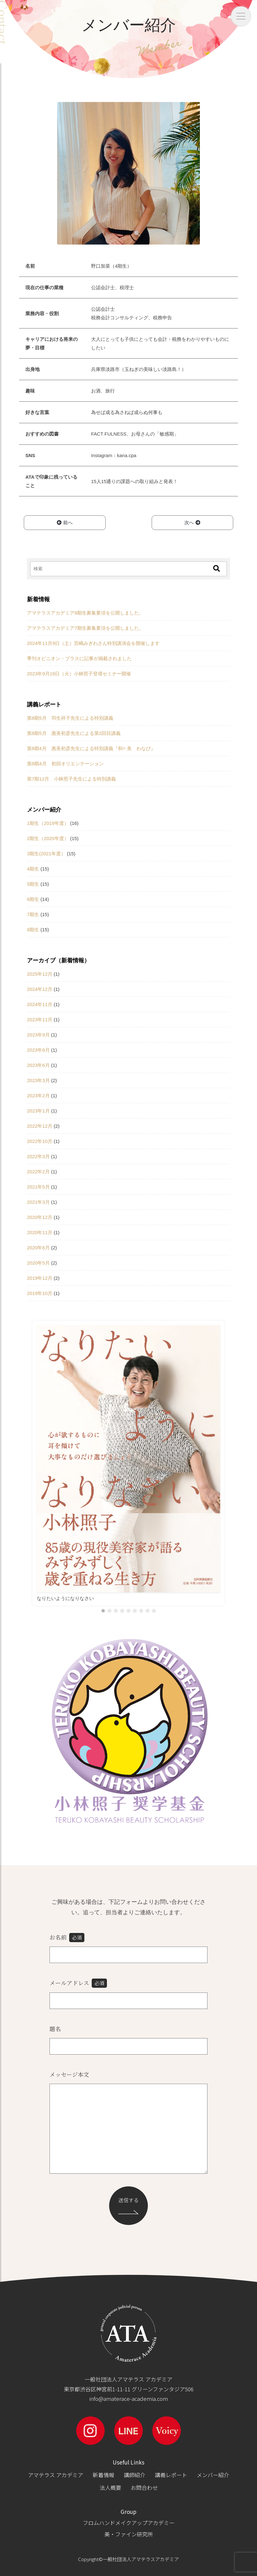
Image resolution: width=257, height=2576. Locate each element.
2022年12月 (39, 1126)
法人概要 (110, 2487)
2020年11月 (39, 1232)
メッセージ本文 (69, 2074)
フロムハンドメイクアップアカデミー (129, 2523)
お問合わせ (144, 2487)
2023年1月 (38, 1110)
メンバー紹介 (213, 2475)
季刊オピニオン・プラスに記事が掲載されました (79, 658)
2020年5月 (38, 1263)
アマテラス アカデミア (55, 2475)
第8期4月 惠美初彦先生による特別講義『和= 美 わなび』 (91, 748)
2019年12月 (39, 1278)
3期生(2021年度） (46, 853)
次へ (192, 522)
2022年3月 (38, 1156)
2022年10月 (39, 1141)
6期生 (33, 899)
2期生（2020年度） (48, 838)
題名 (55, 2028)
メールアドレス (78, 1983)
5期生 (33, 884)
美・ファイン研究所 (128, 2534)
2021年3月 (38, 1202)
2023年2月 (38, 1095)
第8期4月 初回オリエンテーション (65, 763)
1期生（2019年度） (48, 823)
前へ (65, 522)
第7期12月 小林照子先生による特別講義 (71, 778)
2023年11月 (39, 1019)
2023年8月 (38, 1050)
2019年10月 (39, 1293)
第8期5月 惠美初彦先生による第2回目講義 (74, 733)
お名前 (66, 1937)
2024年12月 (39, 989)
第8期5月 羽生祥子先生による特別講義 (70, 718)
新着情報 (103, 2475)
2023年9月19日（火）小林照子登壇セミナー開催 (79, 673)
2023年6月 (38, 1065)
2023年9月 (38, 1034)
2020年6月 (38, 1247)
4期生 (33, 868)
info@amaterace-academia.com (128, 2398)
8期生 (33, 929)
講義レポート (171, 2475)
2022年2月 (38, 1171)
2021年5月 (38, 1186)
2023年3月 (38, 1080)
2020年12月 (39, 1217)
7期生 (33, 914)
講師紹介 (134, 2475)
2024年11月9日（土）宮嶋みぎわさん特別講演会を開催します (93, 643)
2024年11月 (39, 1004)
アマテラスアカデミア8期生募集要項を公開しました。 (85, 612)
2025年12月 (39, 974)
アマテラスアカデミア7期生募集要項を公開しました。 (85, 628)
